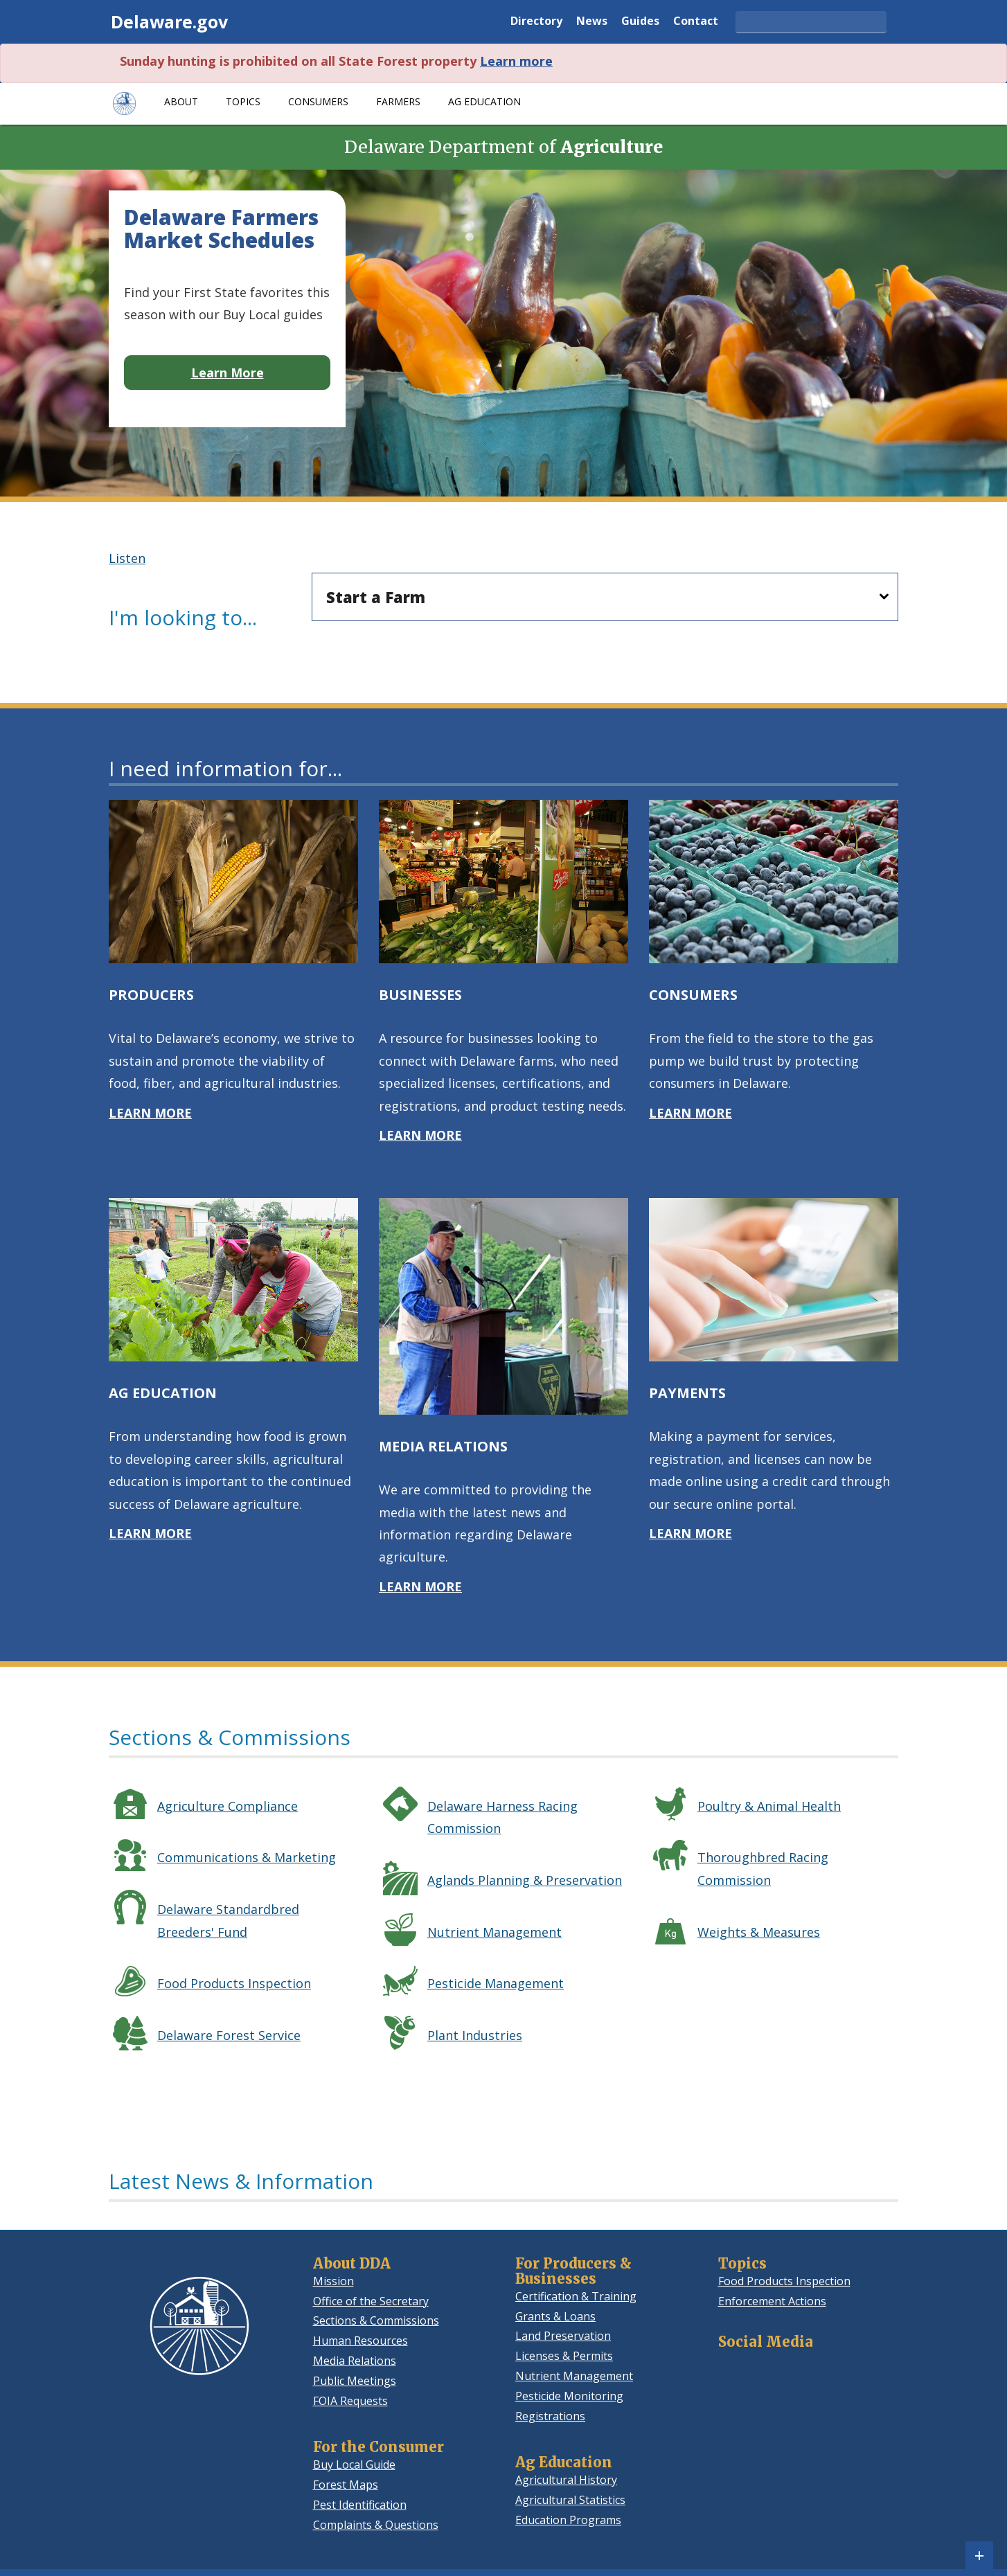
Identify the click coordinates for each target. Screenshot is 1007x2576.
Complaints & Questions (375, 2524)
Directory (536, 22)
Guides (640, 22)
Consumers (318, 101)
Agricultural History (566, 2479)
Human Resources (360, 2340)
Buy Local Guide (354, 2464)
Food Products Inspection (234, 1983)
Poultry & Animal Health (769, 1806)
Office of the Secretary (371, 2301)
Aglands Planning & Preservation (524, 1880)
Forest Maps (345, 2484)
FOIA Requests (350, 2400)
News (591, 22)
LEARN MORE (150, 1112)
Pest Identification (360, 2504)
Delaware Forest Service (229, 2035)
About (181, 101)
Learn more (516, 61)
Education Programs (568, 2520)
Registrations (550, 2416)
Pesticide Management (495, 1983)
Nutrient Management (494, 1932)
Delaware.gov (169, 21)
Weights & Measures (758, 1932)
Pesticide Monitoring (569, 2396)
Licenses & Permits (564, 2355)
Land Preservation (563, 2335)
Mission (333, 2281)
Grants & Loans (555, 2316)
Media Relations (354, 2360)
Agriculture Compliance (227, 1806)
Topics (243, 101)
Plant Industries (474, 2035)
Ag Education (484, 101)
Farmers (398, 101)
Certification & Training (575, 2296)
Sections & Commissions (376, 2320)
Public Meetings (354, 2380)
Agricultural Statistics (570, 2499)
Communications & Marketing (246, 1857)
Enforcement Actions (772, 2301)
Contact (695, 22)
